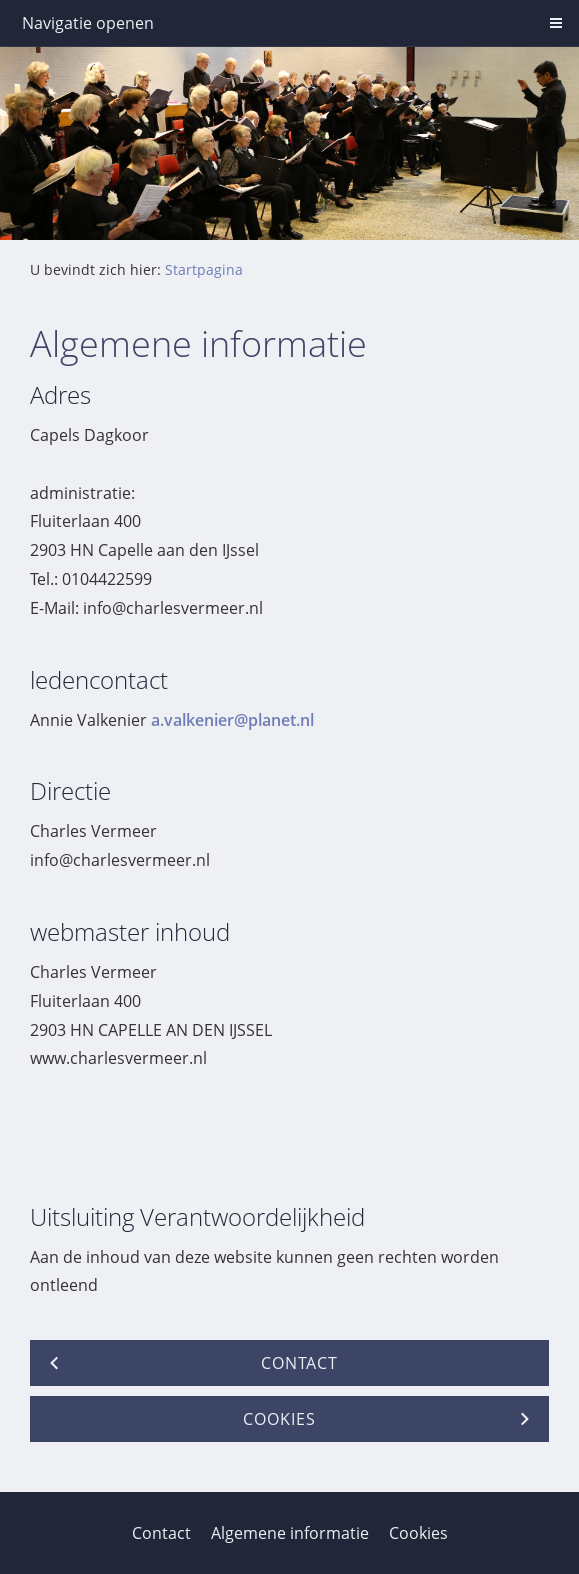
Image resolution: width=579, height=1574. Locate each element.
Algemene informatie (290, 1533)
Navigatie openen (88, 23)
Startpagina (204, 269)
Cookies (418, 1533)
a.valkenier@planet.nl (232, 720)
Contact (161, 1533)
